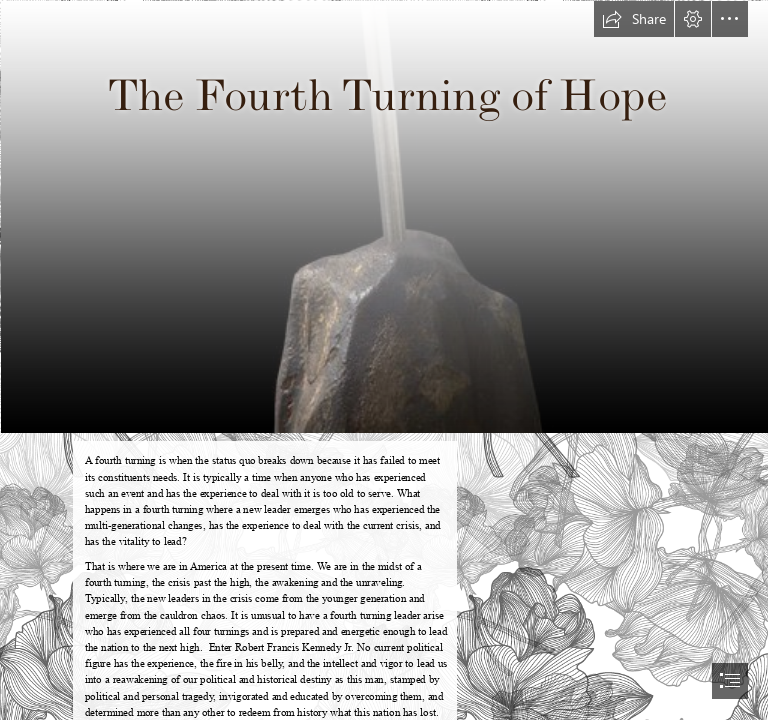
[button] (634, 19)
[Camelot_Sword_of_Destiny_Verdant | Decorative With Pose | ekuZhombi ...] (384, 216)
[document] (384, 360)
